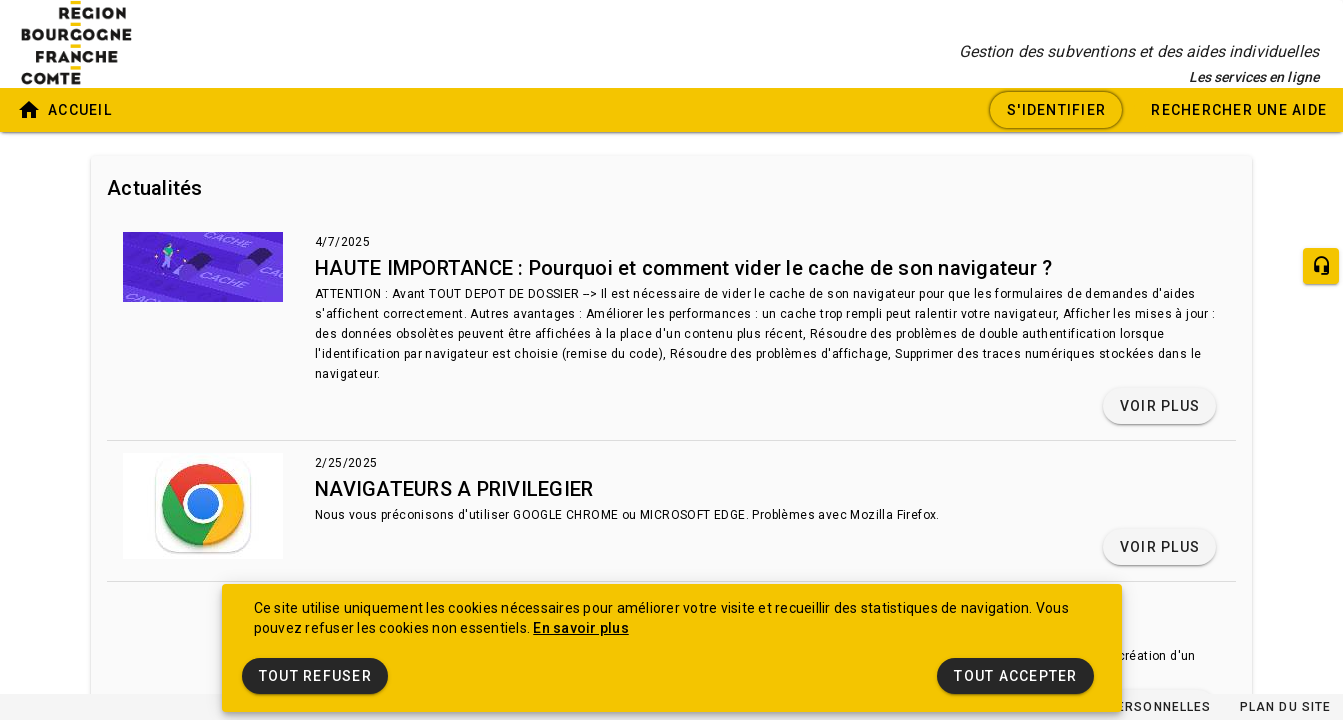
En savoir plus (581, 628)
